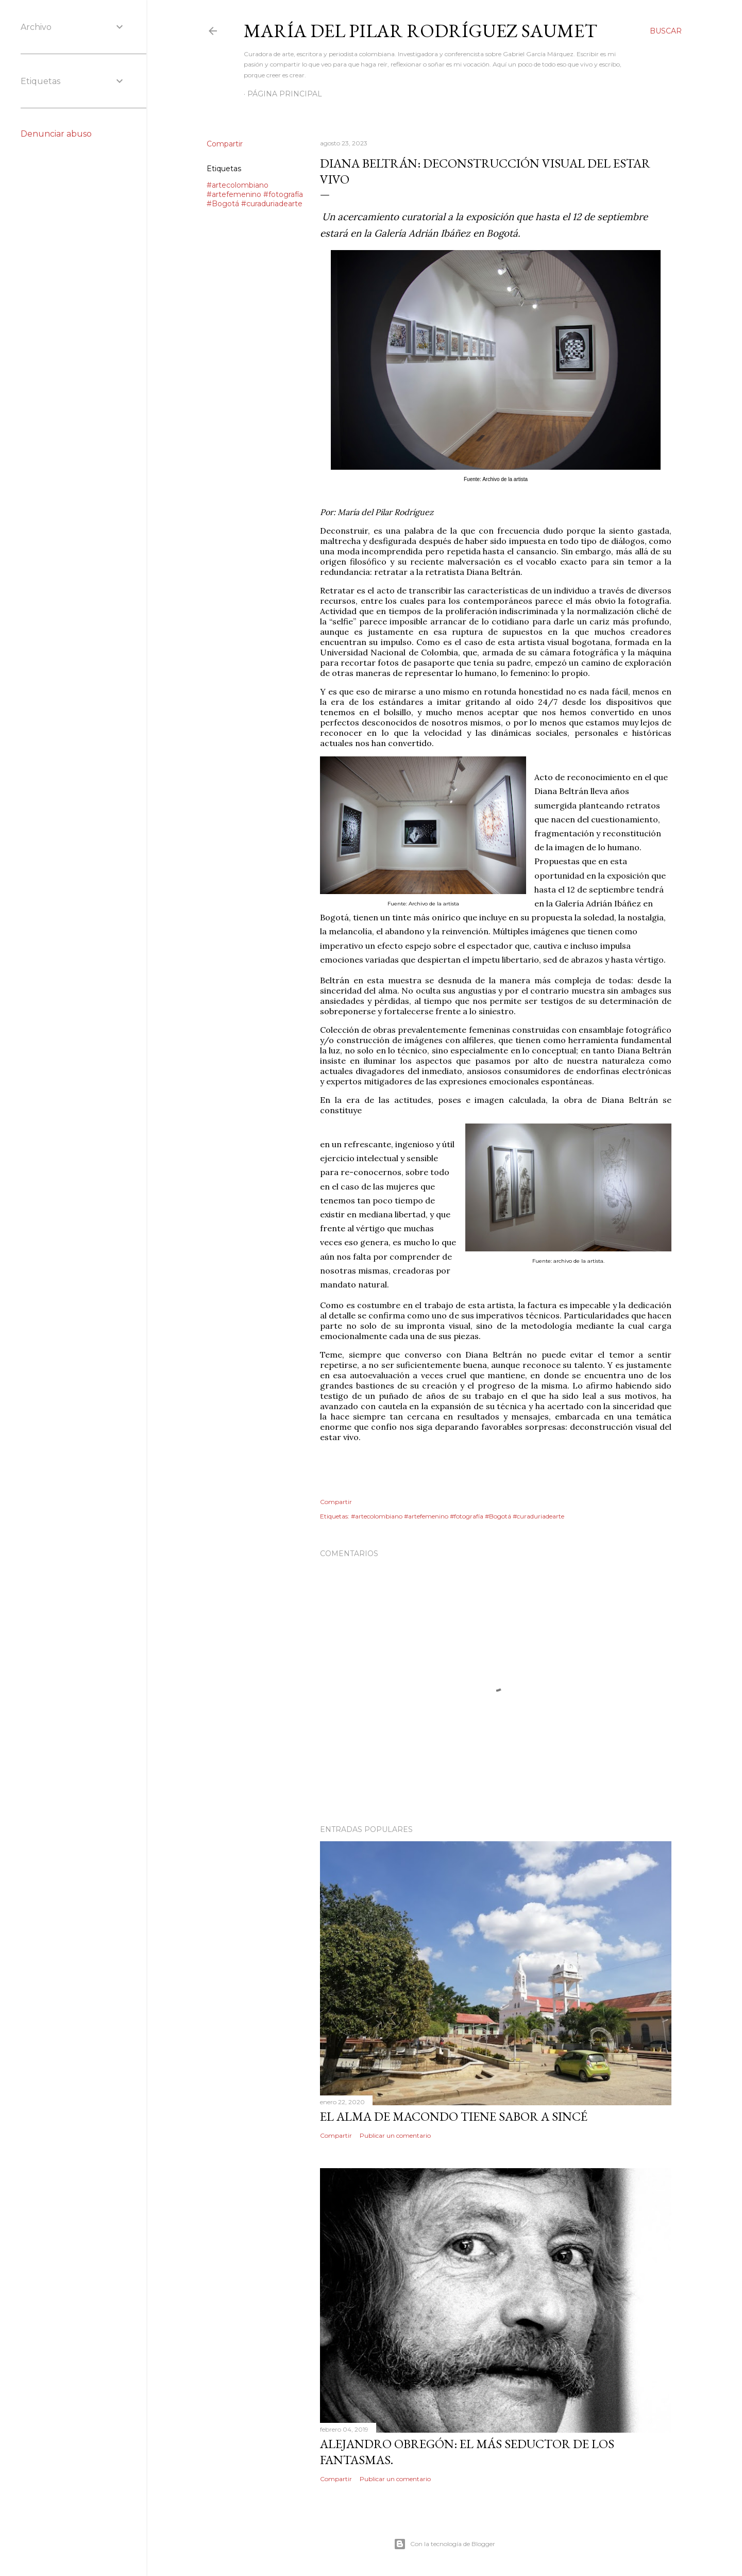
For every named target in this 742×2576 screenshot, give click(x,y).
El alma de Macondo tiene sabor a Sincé (453, 2116)
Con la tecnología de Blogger (444, 2544)
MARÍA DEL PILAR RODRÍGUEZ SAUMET (420, 31)
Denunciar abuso (56, 134)
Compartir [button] (225, 143)
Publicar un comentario (395, 2135)
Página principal (284, 93)
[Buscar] (666, 31)
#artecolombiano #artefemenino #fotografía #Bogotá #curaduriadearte (255, 194)
